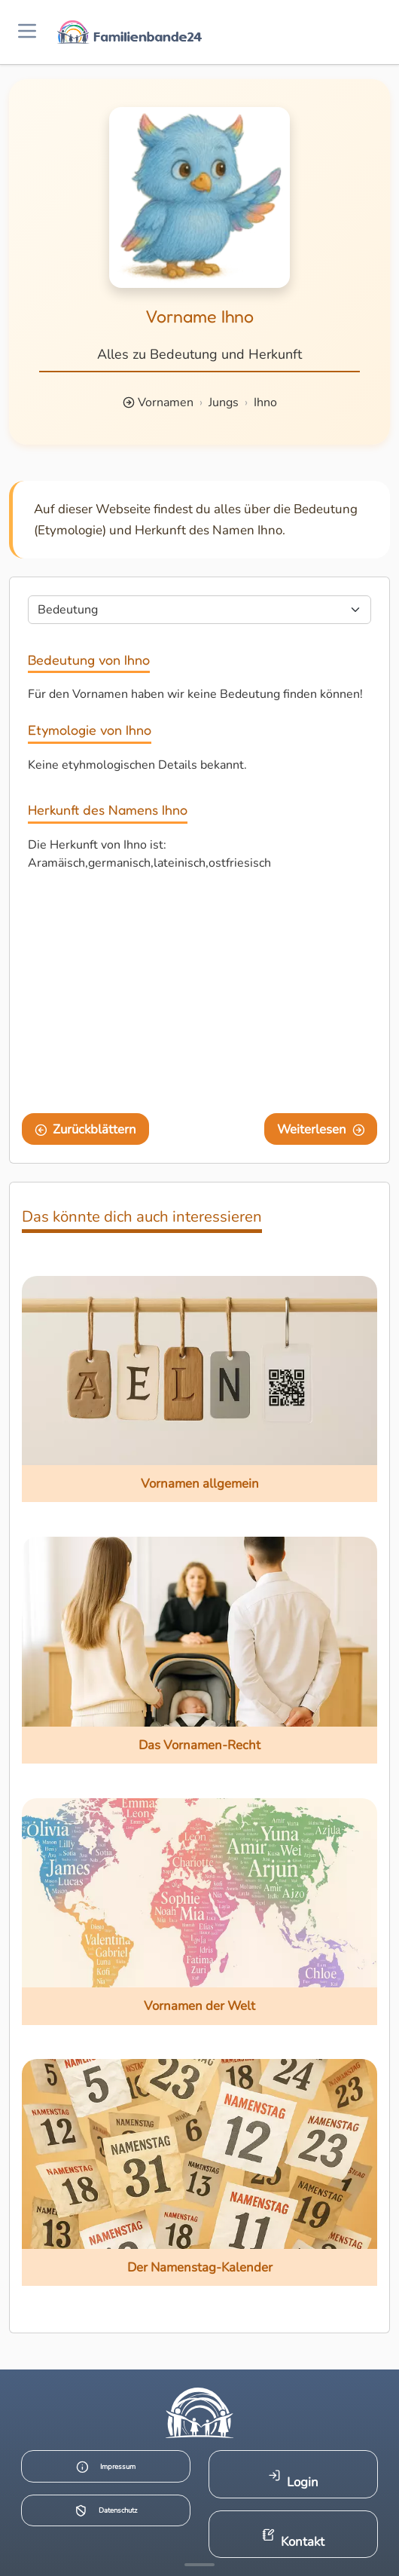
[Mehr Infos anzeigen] (199, 2564)
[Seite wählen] (199, 609)
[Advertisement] (199, 995)
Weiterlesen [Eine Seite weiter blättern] (321, 1129)
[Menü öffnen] (27, 32)
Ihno (265, 402)
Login (293, 2480)
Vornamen (165, 402)
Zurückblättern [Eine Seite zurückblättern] (86, 1129)
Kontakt (293, 2539)
